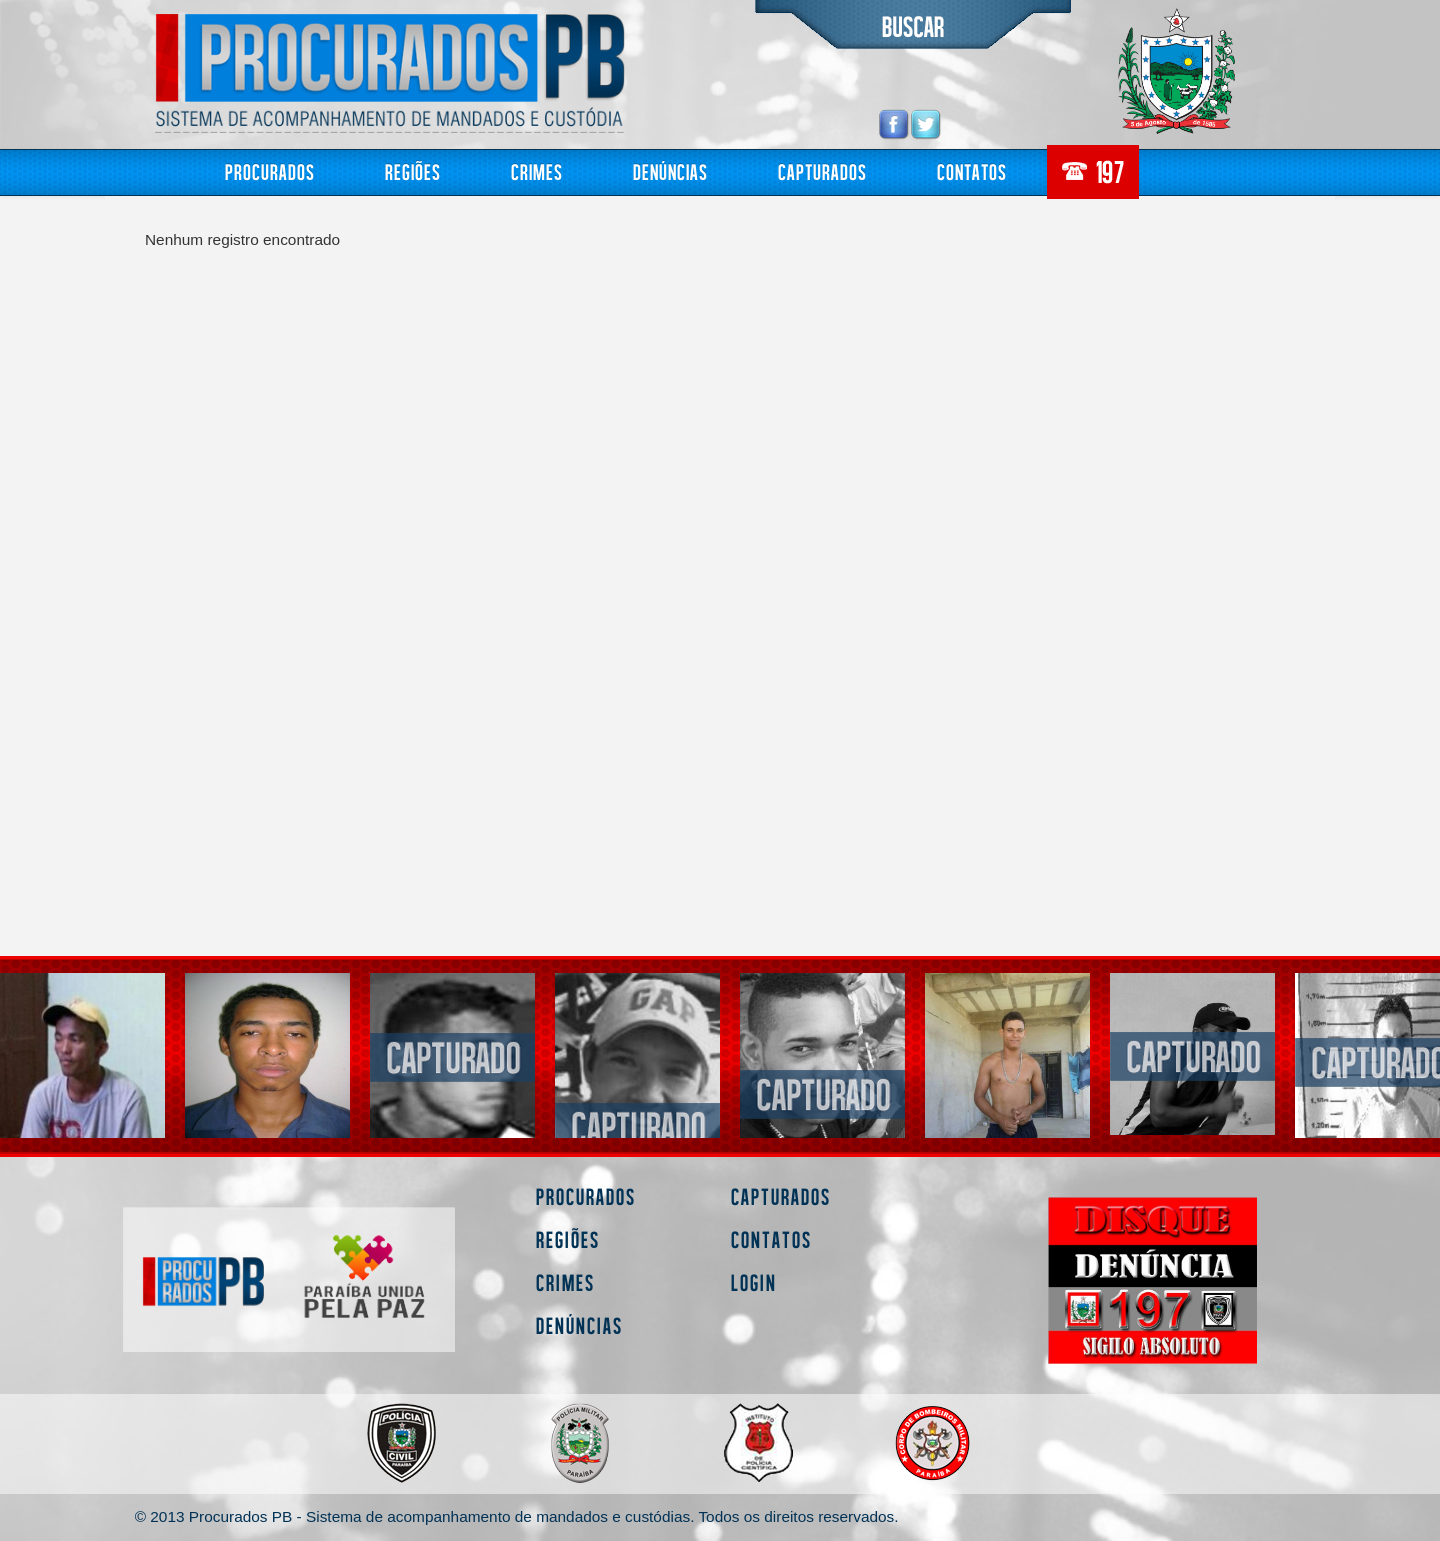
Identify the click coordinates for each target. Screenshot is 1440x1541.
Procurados (270, 171)
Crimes (537, 171)
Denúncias (670, 171)
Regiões (413, 171)
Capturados (822, 171)
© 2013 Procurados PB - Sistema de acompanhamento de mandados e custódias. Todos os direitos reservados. (517, 1516)
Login (754, 1282)
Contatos (972, 171)
